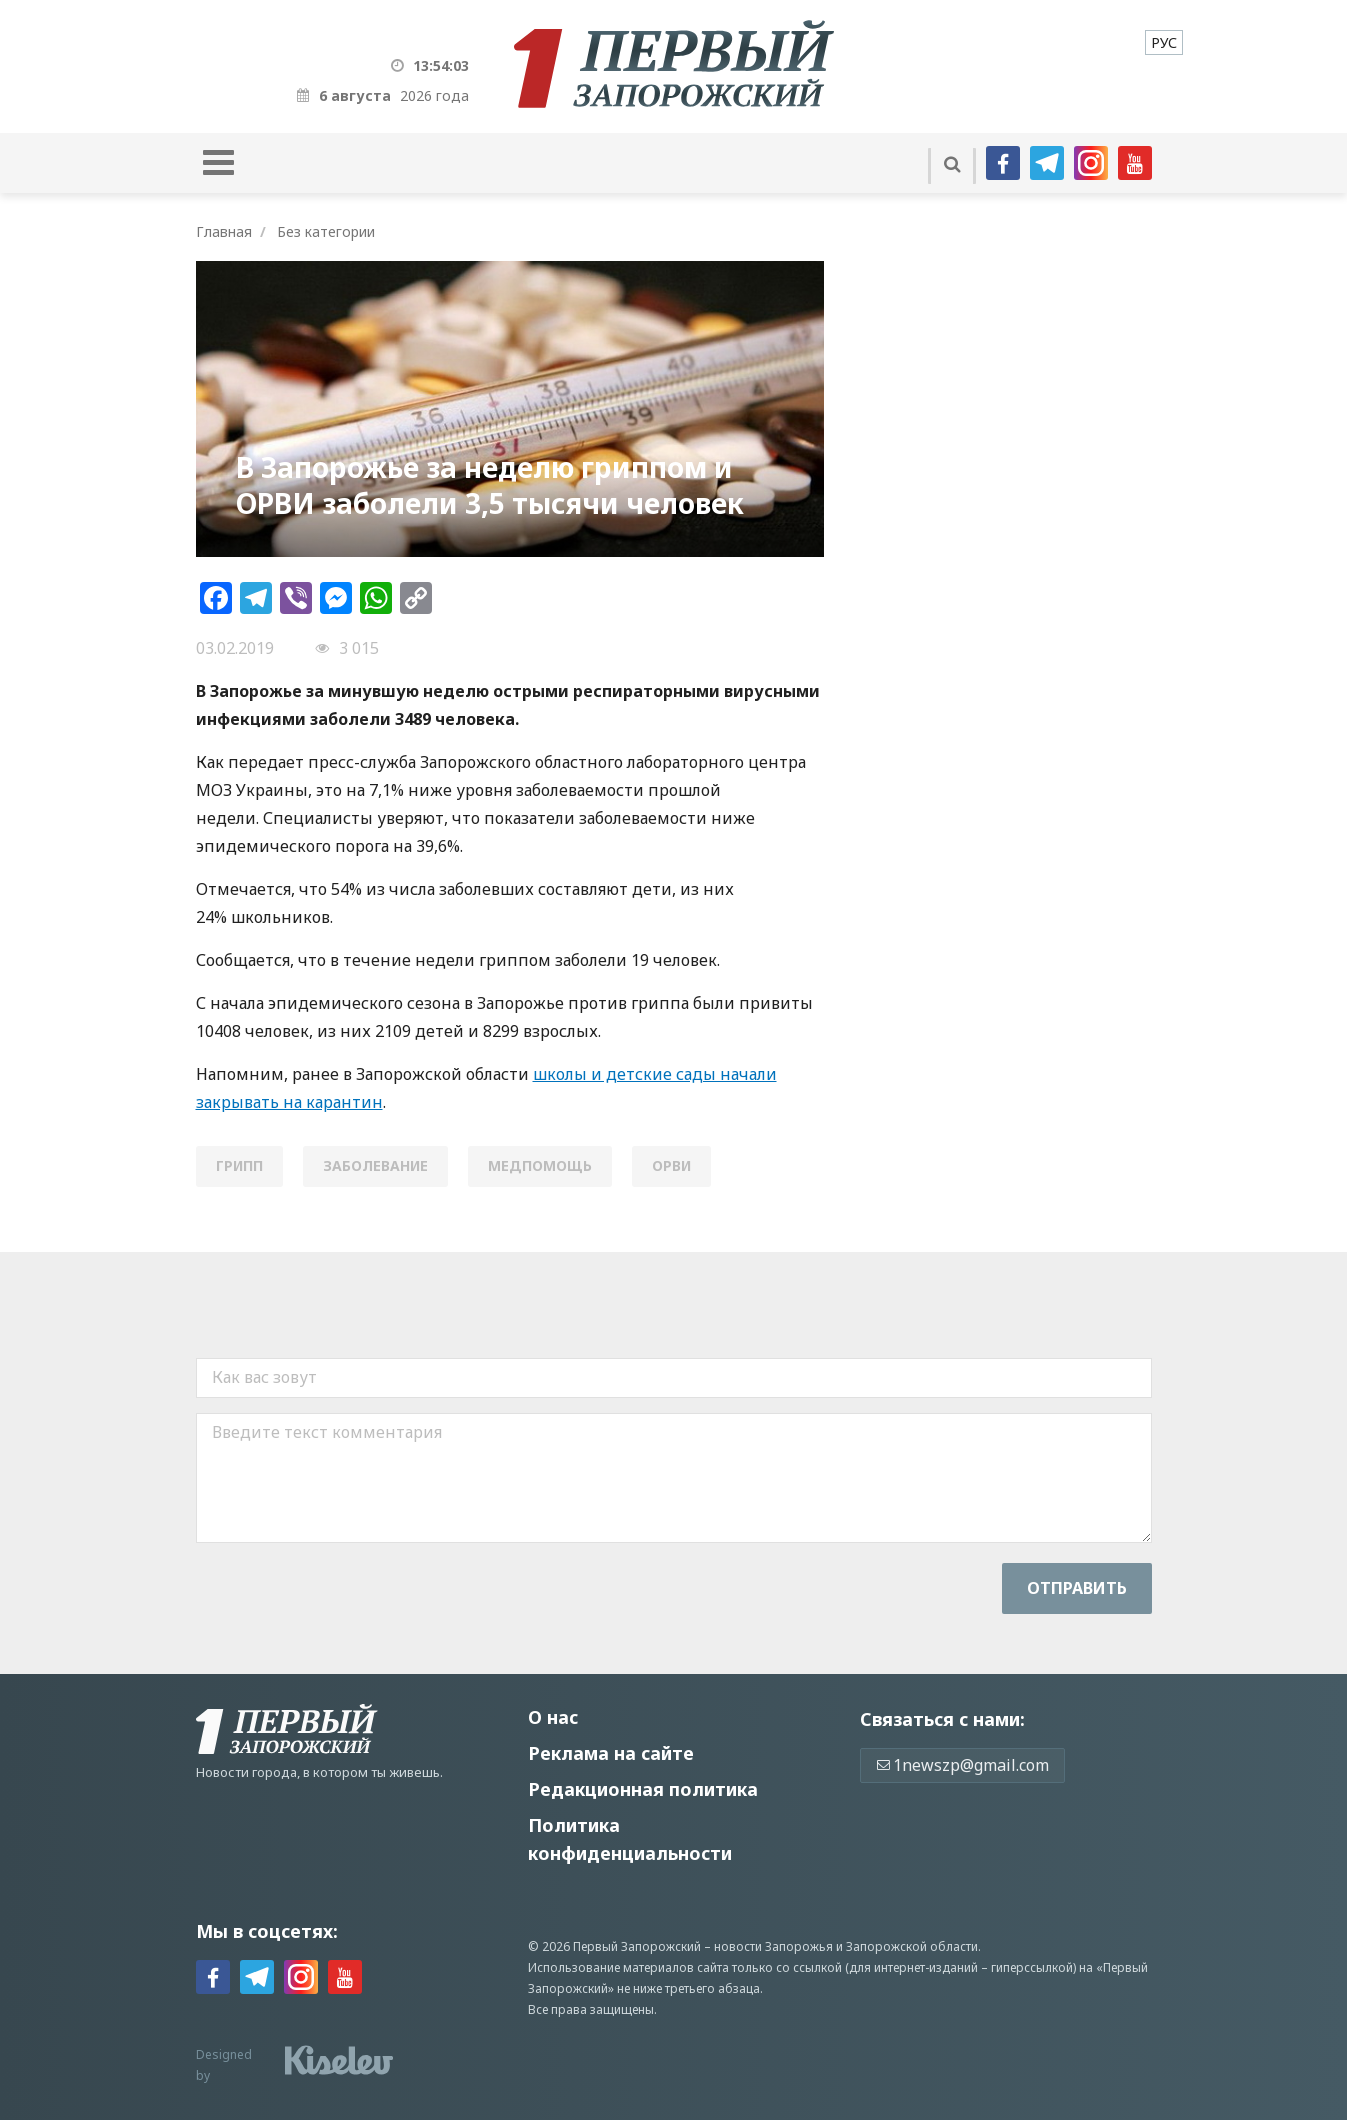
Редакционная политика (643, 1789)
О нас (553, 1717)
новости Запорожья (773, 1946)
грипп (239, 1165)
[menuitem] (1164, 42)
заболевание (375, 1165)
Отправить (1077, 1588)
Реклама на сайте (611, 1753)
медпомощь (540, 1165)
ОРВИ (671, 1165)
